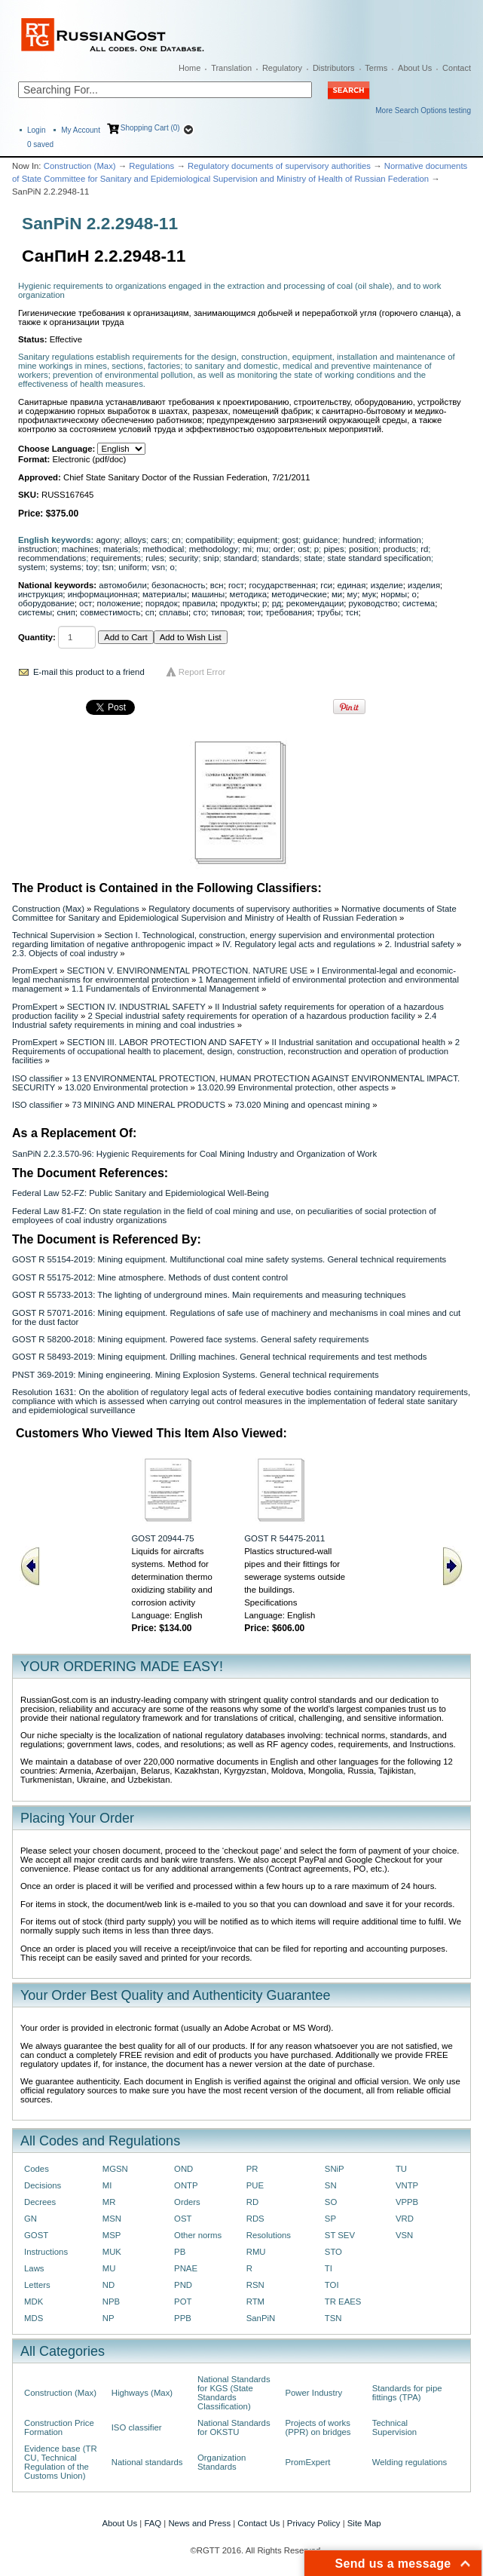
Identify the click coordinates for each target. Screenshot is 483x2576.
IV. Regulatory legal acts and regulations (298, 944)
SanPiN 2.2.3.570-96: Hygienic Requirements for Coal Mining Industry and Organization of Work (194, 1153)
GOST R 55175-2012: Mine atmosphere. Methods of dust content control (150, 1277)
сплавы (173, 612)
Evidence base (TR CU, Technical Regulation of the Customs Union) (60, 2462)
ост (85, 603)
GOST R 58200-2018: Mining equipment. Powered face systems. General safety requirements (190, 1339)
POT (182, 2301)
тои (254, 612)
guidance (320, 539)
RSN (255, 2284)
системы (35, 612)
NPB (111, 2301)
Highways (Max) (142, 2392)
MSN (111, 2218)
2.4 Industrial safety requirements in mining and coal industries (224, 1020)
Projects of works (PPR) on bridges (317, 2427)
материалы (164, 594)
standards (280, 558)
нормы (394, 594)
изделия (424, 585)
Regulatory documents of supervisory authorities (279, 165)
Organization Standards (221, 2462)
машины (208, 594)
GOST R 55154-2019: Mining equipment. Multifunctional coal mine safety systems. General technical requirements (229, 1259)
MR (109, 2201)
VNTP (407, 2185)
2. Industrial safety (419, 944)
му (352, 594)
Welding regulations (410, 2462)
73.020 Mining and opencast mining (302, 1104)
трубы (328, 612)
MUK (111, 2251)
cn (176, 539)
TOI (332, 2284)
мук (369, 594)
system (31, 567)
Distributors (334, 67)
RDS (255, 2218)
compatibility (209, 539)
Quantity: (37, 637)
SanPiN (261, 2318)
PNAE (185, 2268)
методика (248, 594)
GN (30, 2218)
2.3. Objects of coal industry (65, 953)
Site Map (364, 2523)
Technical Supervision (53, 935)
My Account (80, 130)
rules (154, 558)
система (418, 603)
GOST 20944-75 (162, 1538)
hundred (358, 539)
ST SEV (340, 2235)
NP (108, 2318)
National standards (147, 2462)
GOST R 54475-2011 (284, 1538)
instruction (37, 549)
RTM (255, 2301)
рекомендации (315, 603)
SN (331, 2185)
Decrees (40, 2201)
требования (288, 612)
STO (333, 2251)
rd (424, 549)
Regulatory (282, 67)
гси (326, 585)
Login (36, 130)
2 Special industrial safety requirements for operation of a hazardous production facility (250, 1015)
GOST (36, 2235)
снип (66, 612)
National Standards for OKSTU (234, 2427)
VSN (404, 2235)
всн (217, 585)
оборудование (46, 603)
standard (240, 558)
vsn (158, 567)
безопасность (178, 585)
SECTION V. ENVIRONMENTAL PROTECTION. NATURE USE (187, 970)
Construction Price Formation (59, 2427)
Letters (37, 2284)
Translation (231, 67)
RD (252, 2201)
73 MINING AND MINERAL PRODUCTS (148, 1104)
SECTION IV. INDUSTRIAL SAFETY (136, 1006)
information (400, 539)
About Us (415, 67)
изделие (387, 585)
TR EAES (343, 2301)
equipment (257, 539)
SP (330, 2218)
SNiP (334, 2168)
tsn (108, 567)
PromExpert (34, 970)
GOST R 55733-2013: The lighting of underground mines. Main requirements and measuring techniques (208, 1294)
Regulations (151, 165)
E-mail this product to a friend (89, 671)
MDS (33, 2318)
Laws (34, 2268)
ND (108, 2284)
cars (159, 539)
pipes (333, 549)
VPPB (407, 2201)
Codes (36, 2168)
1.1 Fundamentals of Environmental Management (165, 988)
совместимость (110, 612)
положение (119, 603)
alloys (135, 539)
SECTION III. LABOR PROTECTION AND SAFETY (164, 1042)
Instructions (46, 2251)
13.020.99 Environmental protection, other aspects (293, 1087)
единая (352, 585)
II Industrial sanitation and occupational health (358, 1042)
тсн (351, 612)
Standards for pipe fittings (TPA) (407, 2393)
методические (298, 594)
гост (236, 585)
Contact (456, 67)
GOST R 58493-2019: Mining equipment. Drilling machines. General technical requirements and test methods (219, 1356)
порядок (161, 603)
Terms (376, 67)
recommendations (52, 558)
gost (290, 539)
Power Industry (313, 2392)
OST (182, 2218)
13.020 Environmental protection (126, 1087)
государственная (282, 585)
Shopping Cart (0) (150, 128)
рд (277, 603)
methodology (213, 549)
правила (199, 603)
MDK (33, 2301)
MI (107, 2185)
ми (337, 594)
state (313, 558)
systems (65, 567)
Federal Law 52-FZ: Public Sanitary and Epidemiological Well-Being (140, 1193)
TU (401, 2168)
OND (183, 2168)
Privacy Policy (314, 2523)
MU (109, 2268)
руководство (373, 603)
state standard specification (379, 558)
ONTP (186, 2185)
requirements (116, 558)
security (183, 558)
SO (331, 2201)
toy (91, 567)
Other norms (198, 2235)
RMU (256, 2251)
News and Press (199, 2523)
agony (108, 539)
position (363, 549)
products (399, 549)
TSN (333, 2318)
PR (252, 2168)
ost (303, 549)
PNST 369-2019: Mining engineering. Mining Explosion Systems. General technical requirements (195, 1374)
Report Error (202, 671)
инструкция (40, 594)
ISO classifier (37, 1078)
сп (149, 612)
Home (189, 67)
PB (179, 2251)
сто (199, 612)
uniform (132, 567)
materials (120, 549)
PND (183, 2284)
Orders (187, 2201)
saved (40, 144)
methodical (163, 549)
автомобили (122, 585)
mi (247, 549)
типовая (227, 612)
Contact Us (258, 2523)
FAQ (152, 2523)
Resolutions (268, 2235)
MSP (111, 2235)
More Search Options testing (423, 110)
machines (80, 549)
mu (262, 549)
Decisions (42, 2185)
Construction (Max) (80, 165)
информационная (103, 594)
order (283, 549)
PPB (182, 2318)
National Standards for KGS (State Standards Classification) (234, 2393)
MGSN (115, 2168)
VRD (405, 2218)
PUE (255, 2185)
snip (211, 558)
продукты (238, 603)
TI (328, 2268)
